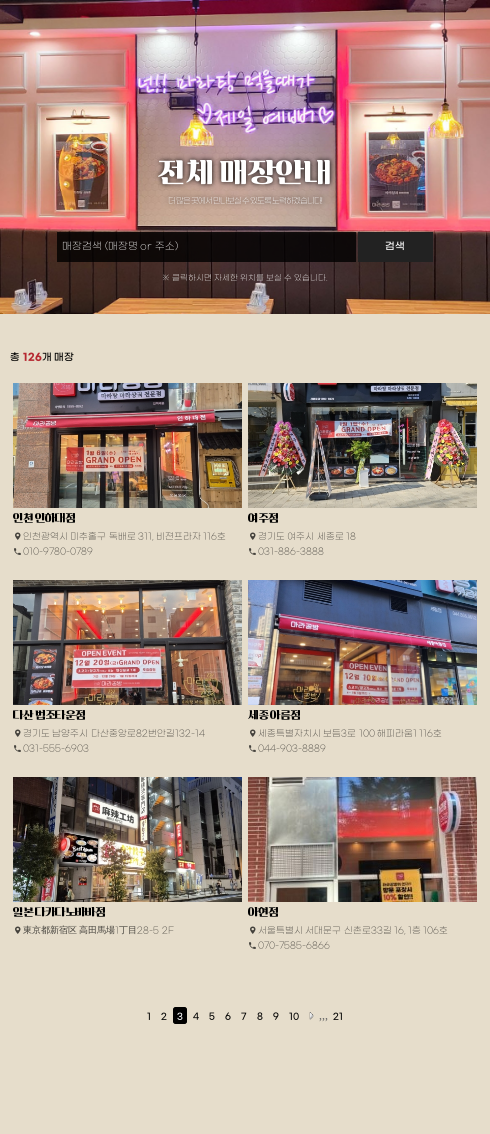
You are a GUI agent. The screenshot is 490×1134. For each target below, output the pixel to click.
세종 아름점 (274, 715)
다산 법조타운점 (49, 715)
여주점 (263, 518)
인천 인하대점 (44, 518)
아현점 (263, 912)
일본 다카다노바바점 (59, 912)
